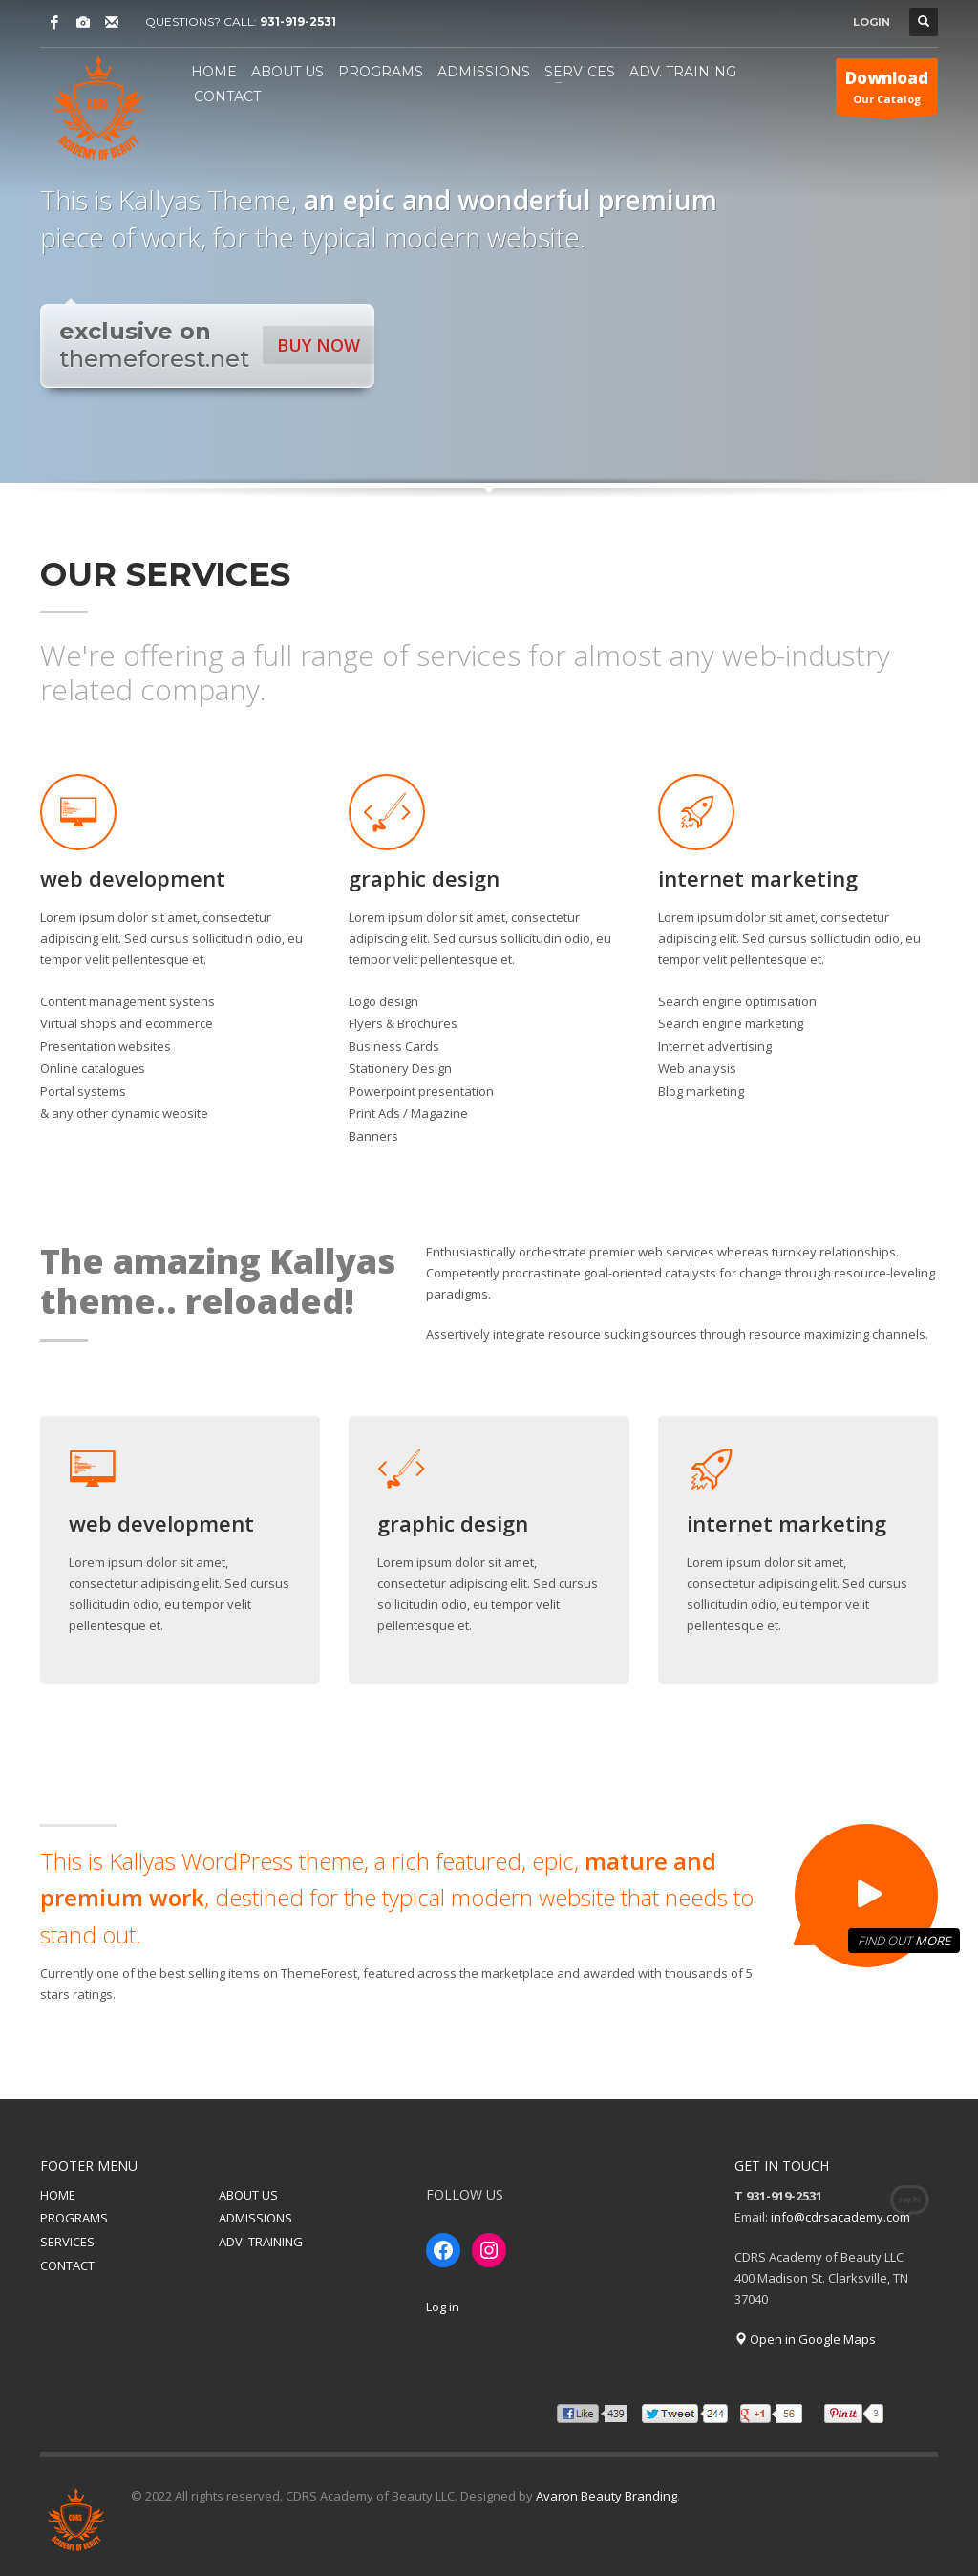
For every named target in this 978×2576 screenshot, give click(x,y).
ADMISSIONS (255, 2217)
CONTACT (67, 2265)
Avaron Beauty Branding (606, 2495)
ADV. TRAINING (261, 2241)
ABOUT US (248, 2194)
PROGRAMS (74, 2217)
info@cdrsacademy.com (840, 2216)
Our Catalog (887, 91)
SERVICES (67, 2241)
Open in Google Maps (805, 2339)
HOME (57, 2194)
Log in (442, 2306)
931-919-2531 (298, 21)
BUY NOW (318, 344)
